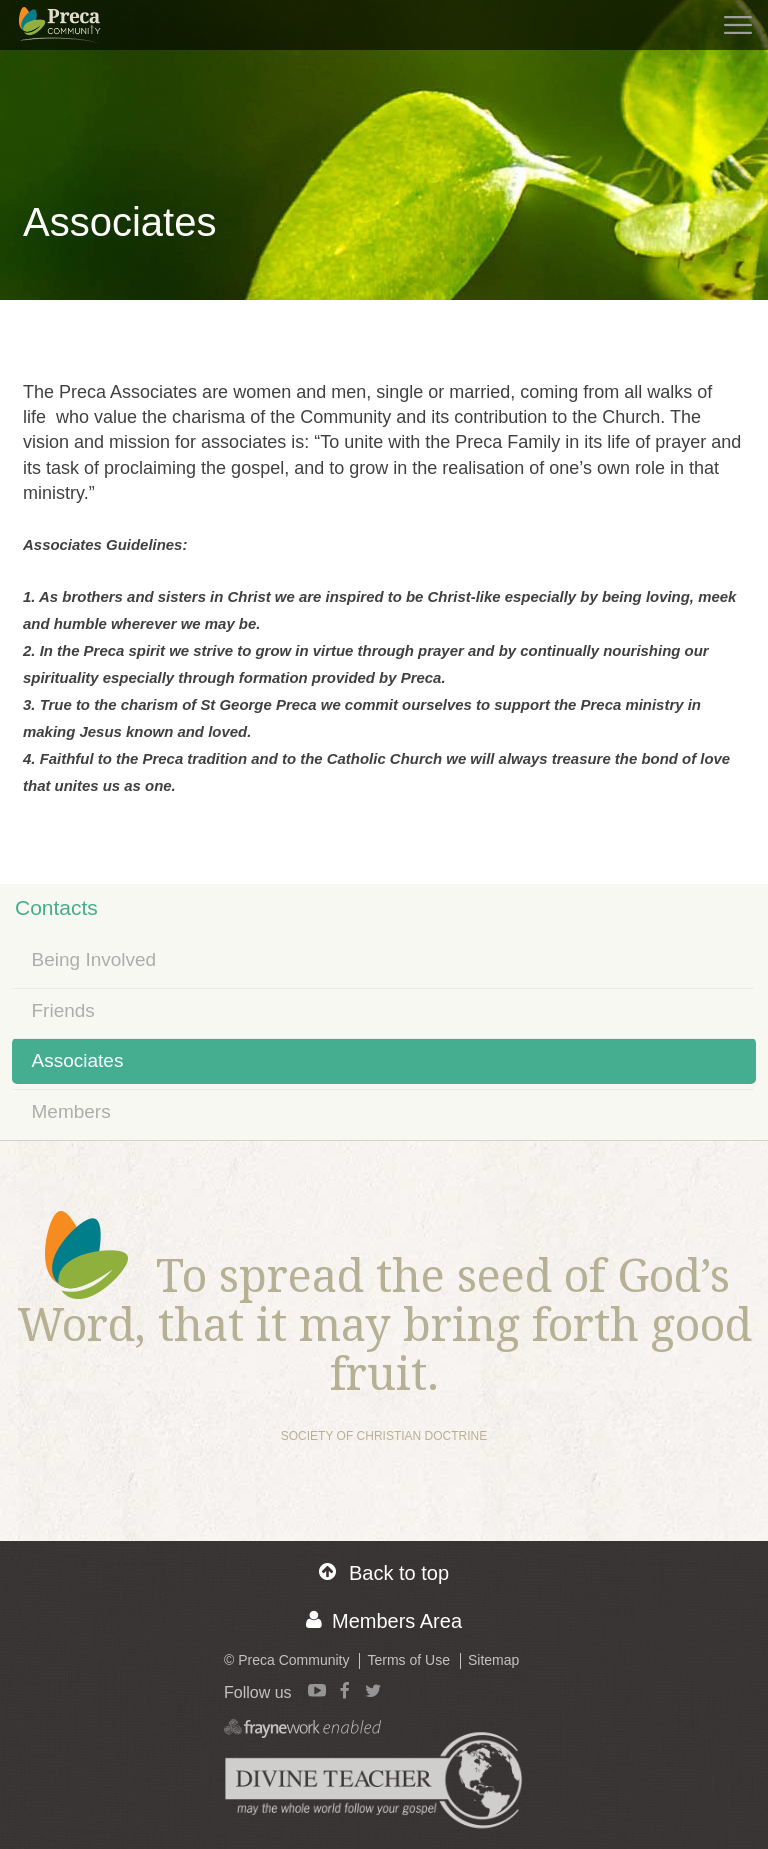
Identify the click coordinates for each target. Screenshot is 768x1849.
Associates (78, 1060)
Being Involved (94, 959)
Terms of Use (408, 1660)
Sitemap (493, 1660)
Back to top (384, 1572)
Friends (63, 1010)
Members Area (384, 1620)
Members (71, 1111)
